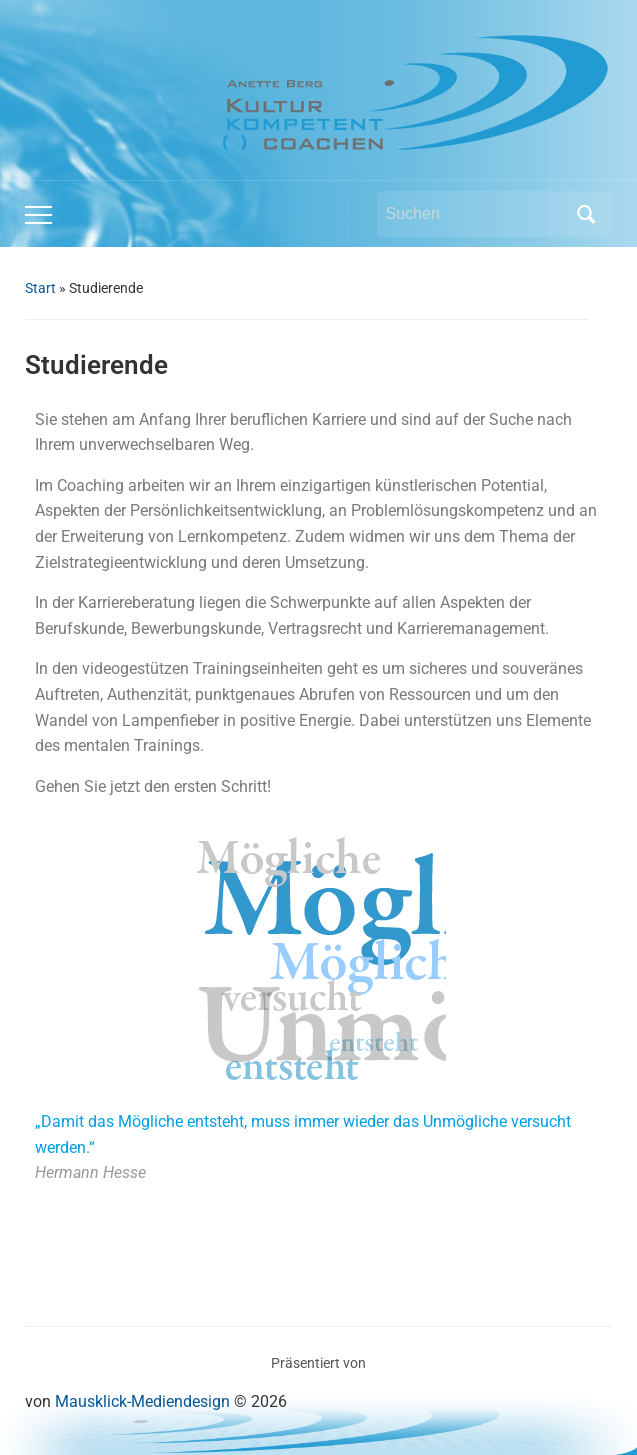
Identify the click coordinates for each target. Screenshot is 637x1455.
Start (40, 288)
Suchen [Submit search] (587, 214)
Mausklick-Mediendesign (142, 1401)
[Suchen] (476, 214)
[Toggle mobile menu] (38, 215)
